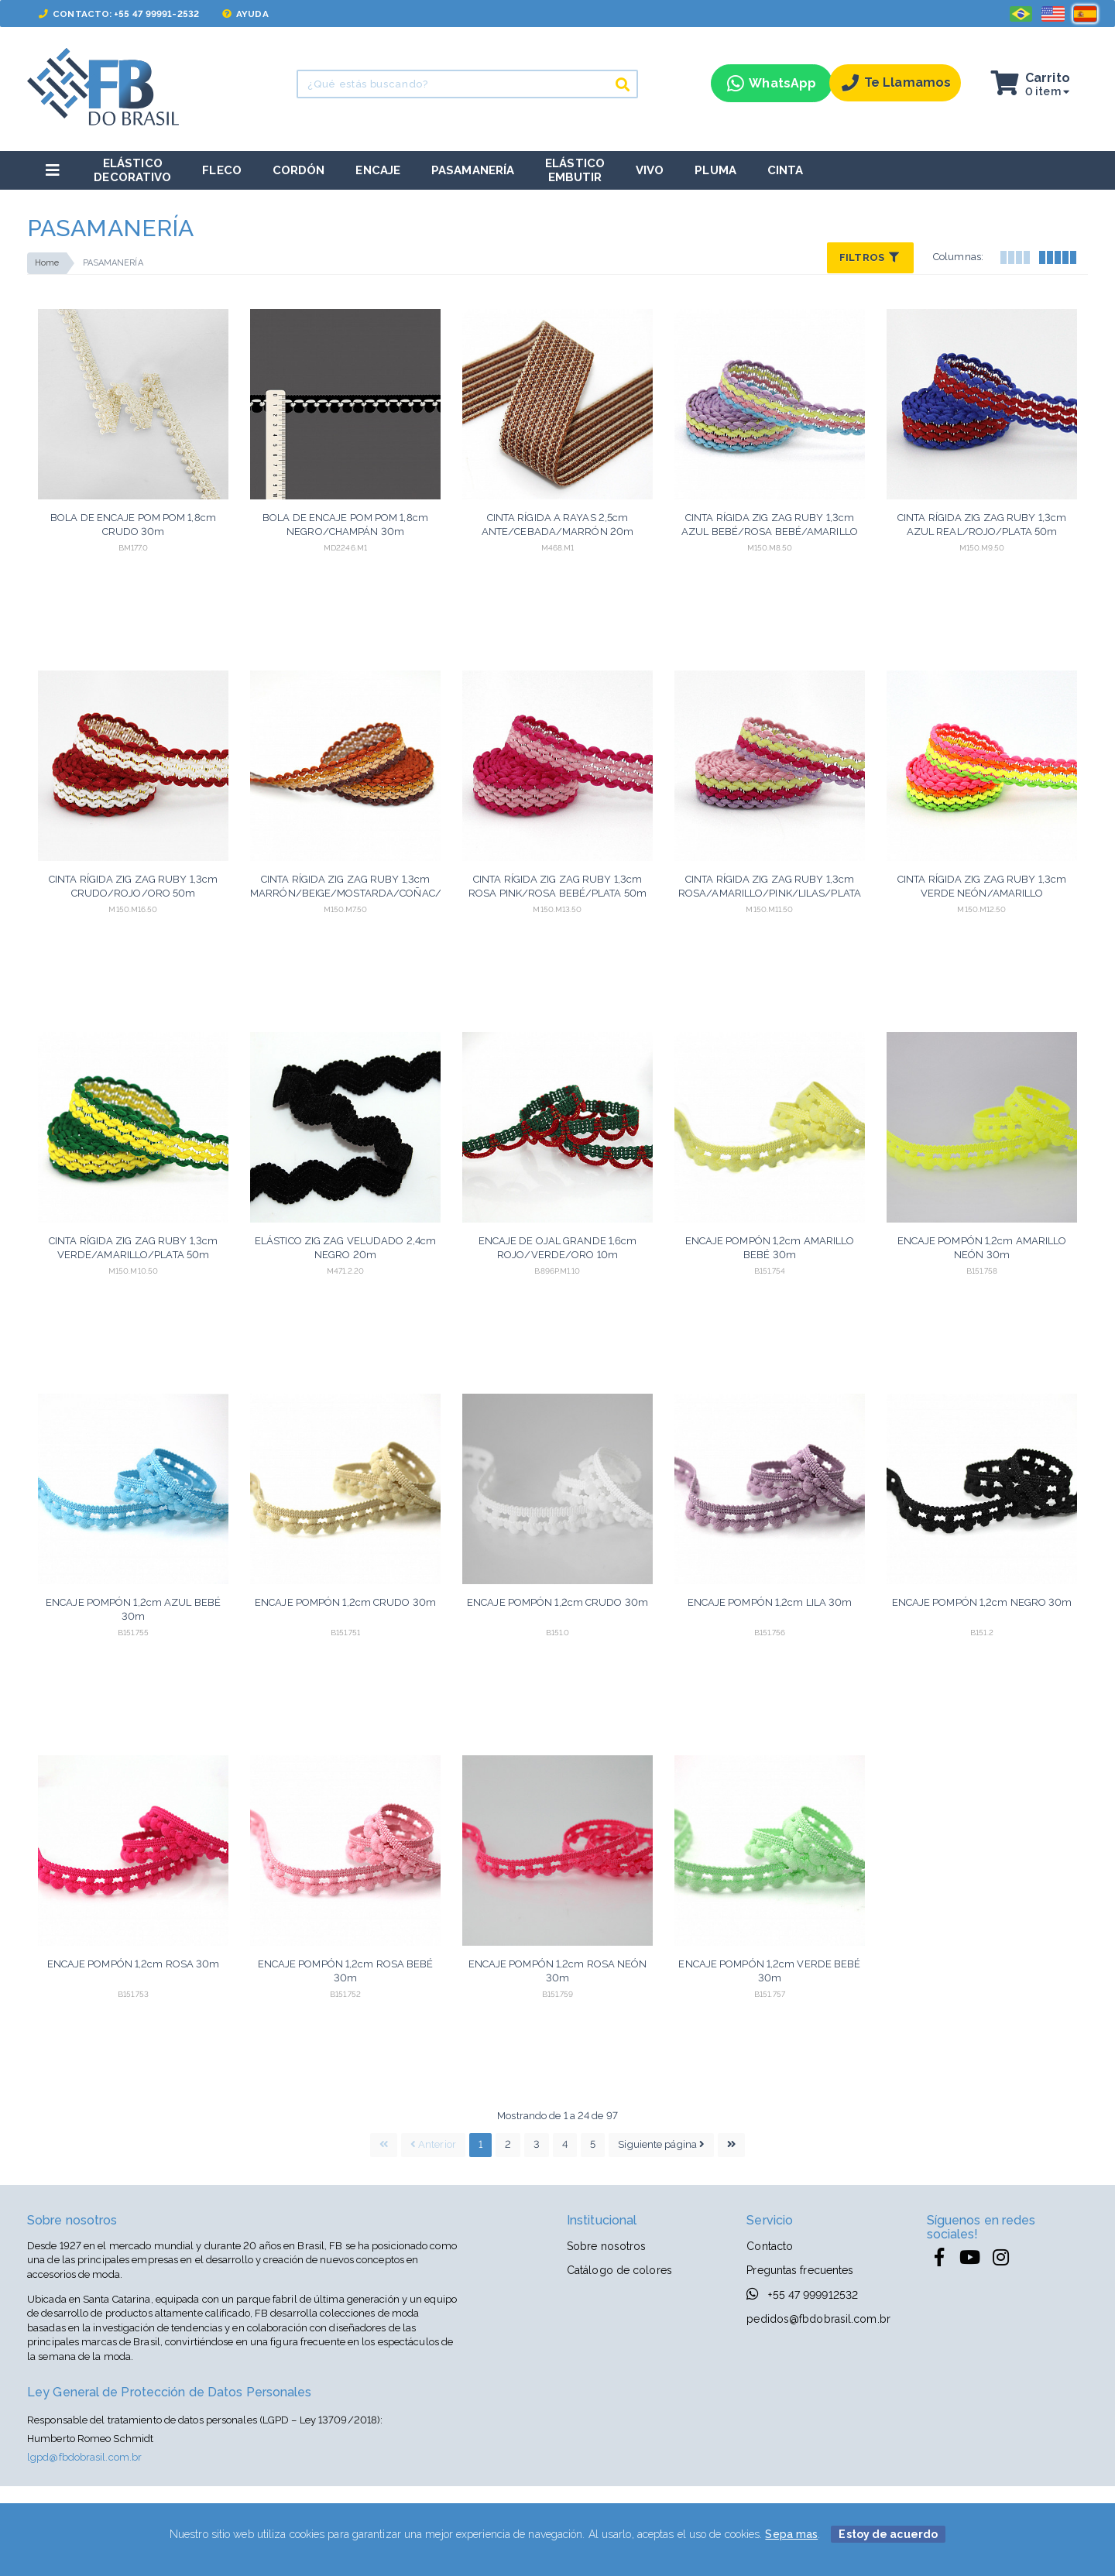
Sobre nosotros (606, 2246)
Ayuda (245, 14)
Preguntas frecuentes (799, 2270)
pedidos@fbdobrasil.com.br (818, 2319)
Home (47, 263)
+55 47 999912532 (802, 2293)
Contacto (769, 2246)
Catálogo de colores (619, 2270)
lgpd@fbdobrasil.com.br (84, 2457)
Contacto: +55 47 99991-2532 (119, 14)
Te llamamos (896, 82)
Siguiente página (661, 2144)
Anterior (433, 2144)
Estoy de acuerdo (888, 2534)
